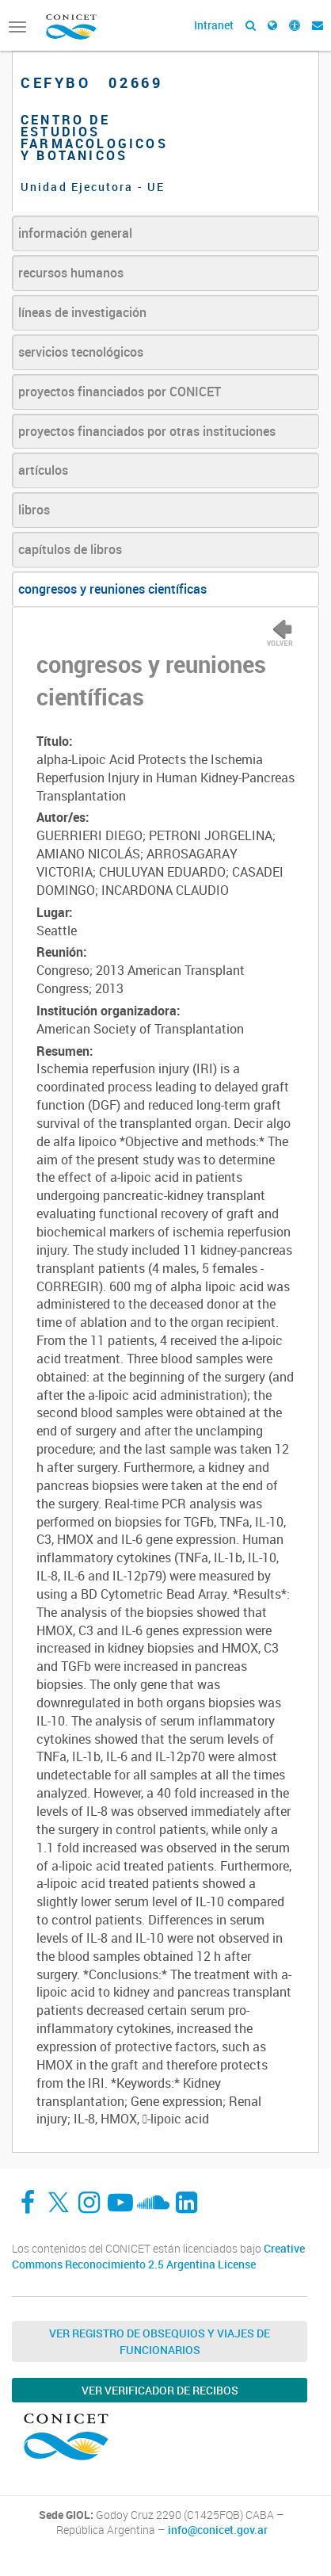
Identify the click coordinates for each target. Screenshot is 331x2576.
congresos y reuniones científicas (112, 589)
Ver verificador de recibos (160, 2390)
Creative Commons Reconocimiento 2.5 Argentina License (158, 2256)
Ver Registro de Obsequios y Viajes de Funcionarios (159, 2341)
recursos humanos (71, 272)
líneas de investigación (82, 312)
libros (34, 509)
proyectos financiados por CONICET (119, 391)
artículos (43, 470)
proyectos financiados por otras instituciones (147, 431)
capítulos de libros (70, 549)
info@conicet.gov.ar (218, 2530)
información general (75, 233)
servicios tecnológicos (80, 352)
